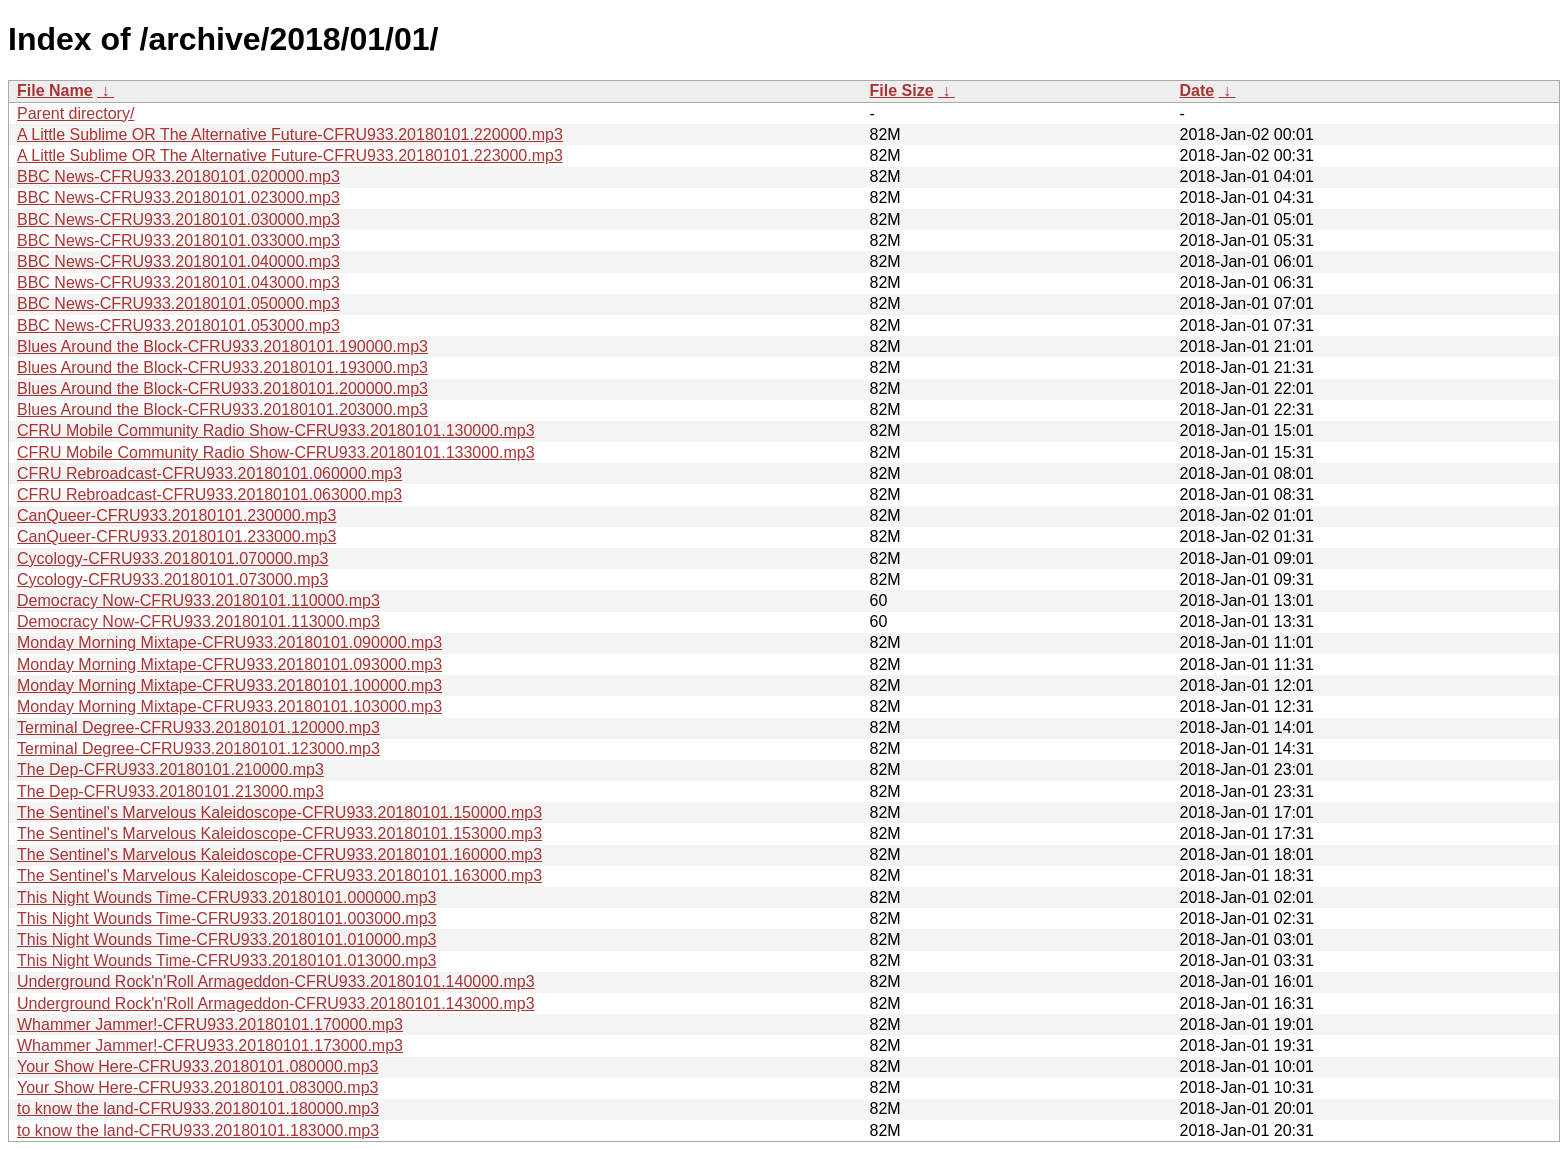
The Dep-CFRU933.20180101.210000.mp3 (170, 769)
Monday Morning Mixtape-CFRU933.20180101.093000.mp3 (229, 664)
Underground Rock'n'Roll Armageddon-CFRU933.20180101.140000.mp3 (276, 981)
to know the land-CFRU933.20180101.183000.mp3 (198, 1130)
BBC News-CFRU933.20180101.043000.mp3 (178, 282)
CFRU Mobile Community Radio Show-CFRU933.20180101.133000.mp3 (276, 452)
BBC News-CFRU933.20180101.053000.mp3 (178, 325)
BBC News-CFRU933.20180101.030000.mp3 (178, 219)
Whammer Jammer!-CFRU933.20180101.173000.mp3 (210, 1045)
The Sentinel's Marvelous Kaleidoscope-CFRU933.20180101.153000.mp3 (279, 833)
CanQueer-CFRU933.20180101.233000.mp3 (176, 536)
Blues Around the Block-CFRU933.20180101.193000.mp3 (222, 367)
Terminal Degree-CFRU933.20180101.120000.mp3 (198, 727)
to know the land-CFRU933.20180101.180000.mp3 (198, 1108)
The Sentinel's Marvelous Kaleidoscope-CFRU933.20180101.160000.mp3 (279, 854)
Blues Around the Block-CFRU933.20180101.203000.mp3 (222, 409)
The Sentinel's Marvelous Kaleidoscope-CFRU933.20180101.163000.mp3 (279, 875)
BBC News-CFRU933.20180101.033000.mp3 (178, 240)
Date (1197, 90)
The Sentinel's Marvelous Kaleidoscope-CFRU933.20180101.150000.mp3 (279, 812)
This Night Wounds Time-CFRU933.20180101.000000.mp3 (227, 897)
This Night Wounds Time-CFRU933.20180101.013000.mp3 (227, 960)
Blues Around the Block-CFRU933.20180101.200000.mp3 (222, 388)
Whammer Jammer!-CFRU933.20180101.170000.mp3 (210, 1024)
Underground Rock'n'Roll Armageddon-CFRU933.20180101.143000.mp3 (276, 1003)
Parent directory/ (75, 113)
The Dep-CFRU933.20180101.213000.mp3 (170, 791)
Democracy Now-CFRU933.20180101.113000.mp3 (198, 621)
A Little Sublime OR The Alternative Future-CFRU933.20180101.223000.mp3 (290, 155)
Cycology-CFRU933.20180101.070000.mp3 (172, 558)
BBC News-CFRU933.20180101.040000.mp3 (178, 261)
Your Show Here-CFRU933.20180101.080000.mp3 (197, 1066)
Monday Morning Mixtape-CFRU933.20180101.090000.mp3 (229, 642)
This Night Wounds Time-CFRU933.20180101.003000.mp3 (227, 918)
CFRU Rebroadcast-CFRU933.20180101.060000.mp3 (209, 473)
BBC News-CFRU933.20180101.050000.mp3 (178, 303)
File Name (55, 90)
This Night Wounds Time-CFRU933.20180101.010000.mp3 (227, 939)
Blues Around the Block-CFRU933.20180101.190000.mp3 (222, 346)
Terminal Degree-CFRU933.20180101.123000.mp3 (198, 748)
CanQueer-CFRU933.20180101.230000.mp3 (176, 515)
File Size (902, 90)
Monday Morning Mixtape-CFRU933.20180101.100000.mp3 (229, 685)
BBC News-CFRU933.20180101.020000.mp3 (178, 176)
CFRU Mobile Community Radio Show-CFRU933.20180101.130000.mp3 (276, 430)
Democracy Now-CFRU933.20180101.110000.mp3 (198, 600)
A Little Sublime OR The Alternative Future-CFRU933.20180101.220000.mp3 (290, 134)
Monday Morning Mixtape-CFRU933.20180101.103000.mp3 (229, 706)
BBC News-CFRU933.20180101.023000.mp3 (178, 197)
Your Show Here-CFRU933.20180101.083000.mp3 (197, 1087)
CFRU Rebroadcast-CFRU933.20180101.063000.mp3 (209, 494)
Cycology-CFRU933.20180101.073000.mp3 (172, 579)
